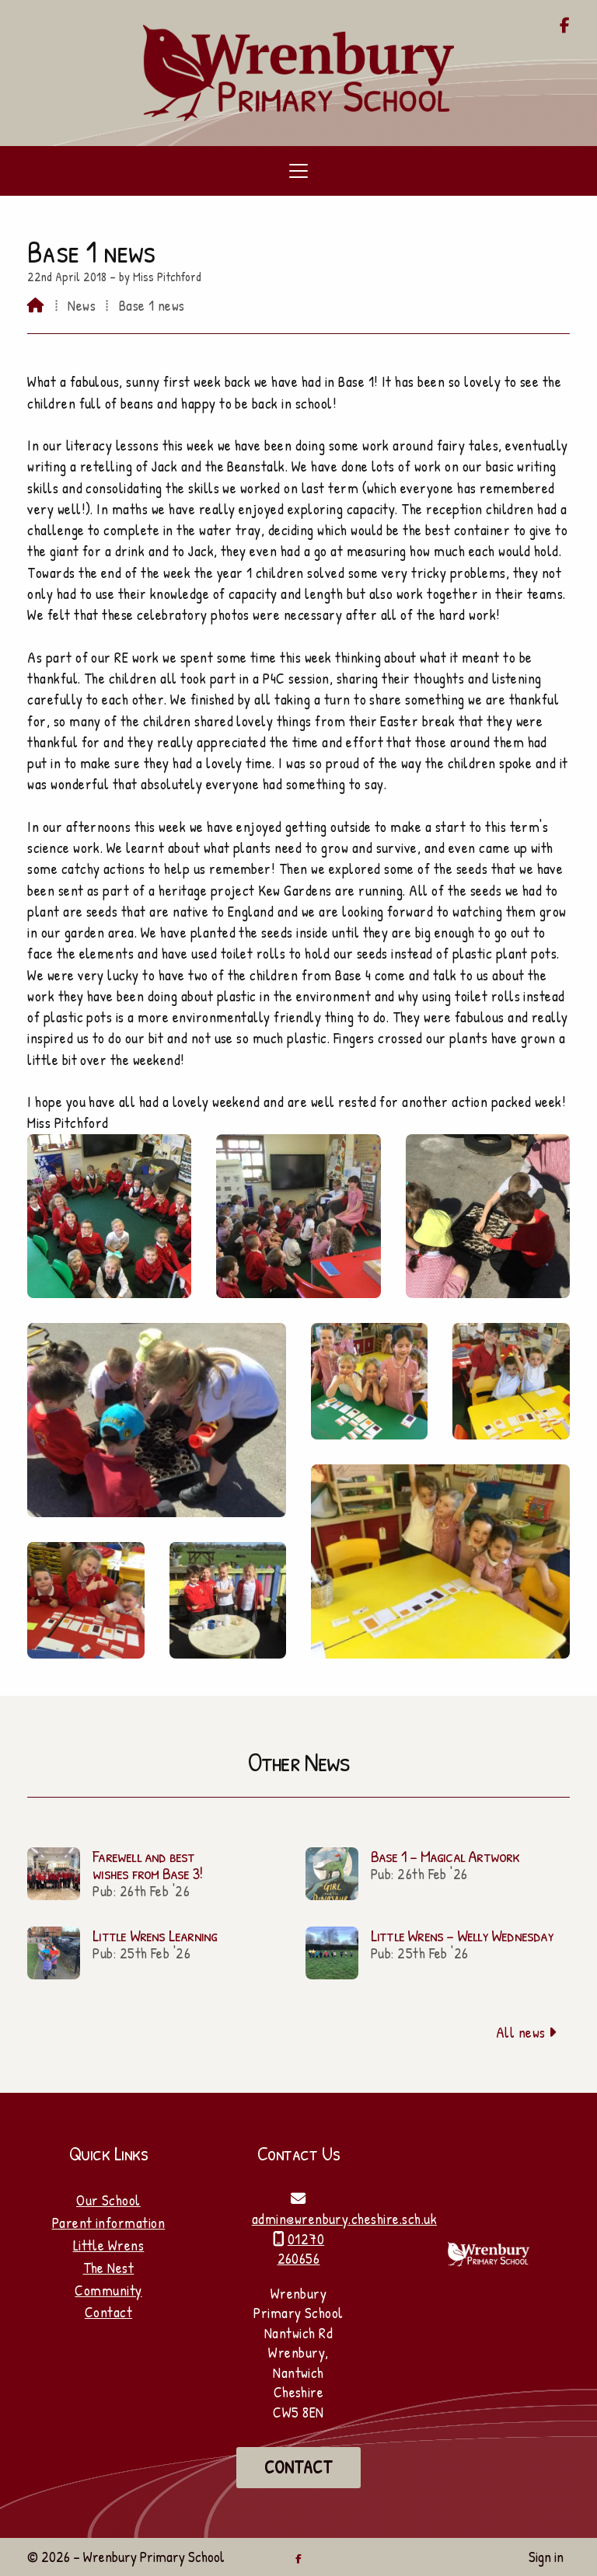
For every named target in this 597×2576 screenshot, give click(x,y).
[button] (298, 171)
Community (108, 2290)
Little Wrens (109, 2245)
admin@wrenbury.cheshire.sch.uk (344, 2219)
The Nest (108, 2267)
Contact (108, 2312)
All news (526, 2032)
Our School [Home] (108, 2200)
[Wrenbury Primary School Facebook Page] (565, 26)
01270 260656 (301, 2249)
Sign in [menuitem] (546, 2556)
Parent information (109, 2222)
